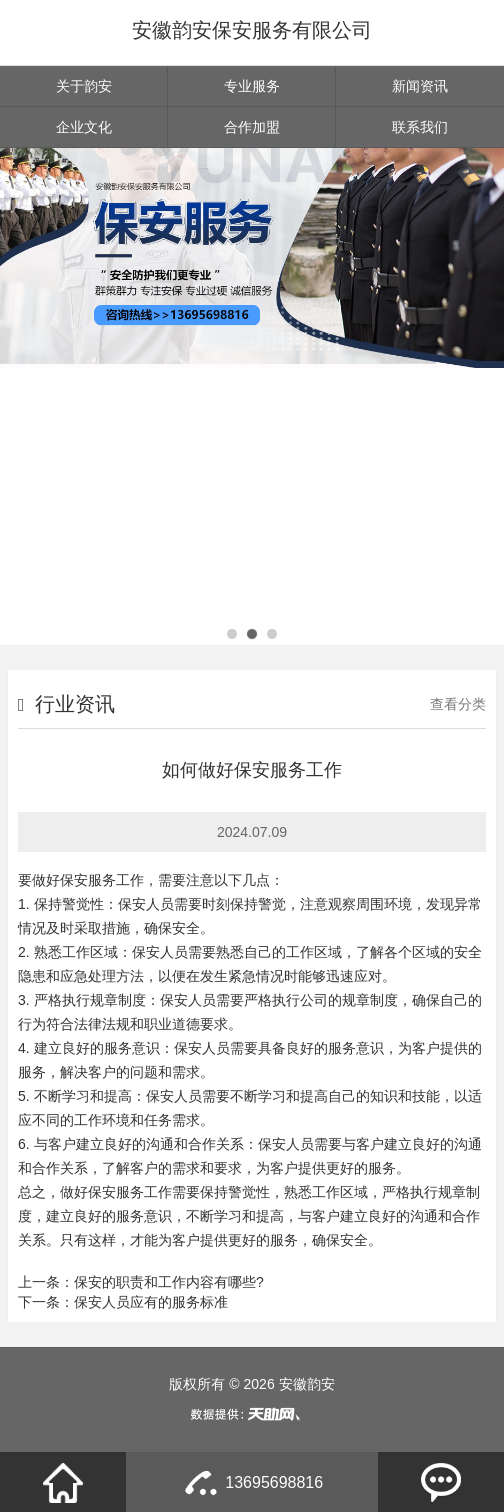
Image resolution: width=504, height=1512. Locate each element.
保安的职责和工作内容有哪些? (169, 1282)
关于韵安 (84, 86)
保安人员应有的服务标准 (151, 1302)
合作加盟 (252, 127)
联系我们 (420, 127)
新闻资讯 (420, 86)
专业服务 (252, 86)
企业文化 (84, 127)
